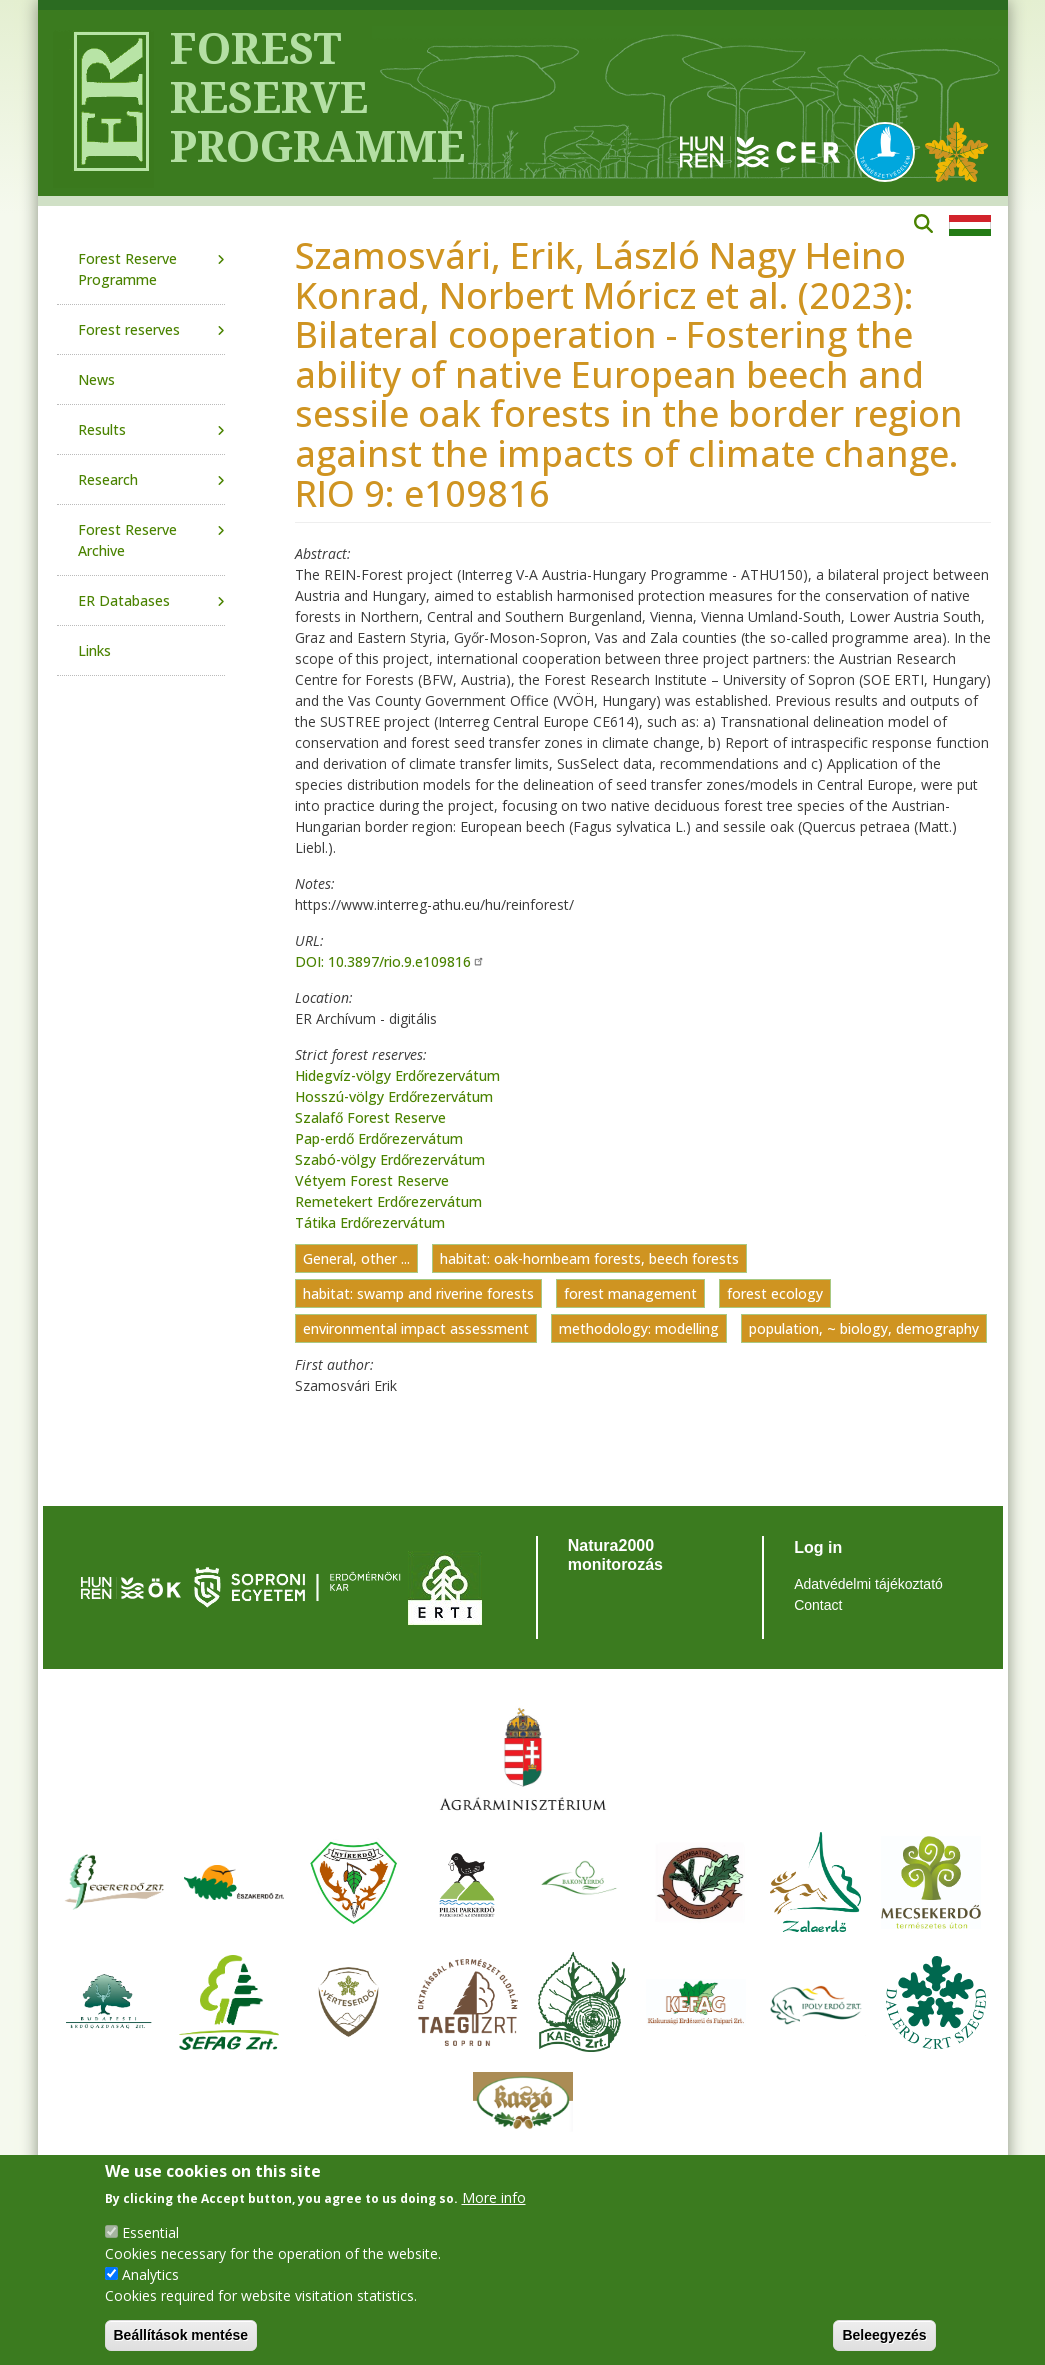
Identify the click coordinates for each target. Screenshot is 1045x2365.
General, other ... (356, 1258)
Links (94, 650)
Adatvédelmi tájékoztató (868, 1584)
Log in (818, 1547)
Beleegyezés (884, 2335)
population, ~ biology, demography (864, 1328)
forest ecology (775, 1293)
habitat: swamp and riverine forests (418, 1293)
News (96, 379)
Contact (818, 1605)
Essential (150, 2232)
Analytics (150, 2274)
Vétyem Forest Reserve (372, 1180)
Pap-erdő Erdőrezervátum (379, 1138)
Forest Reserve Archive (127, 540)
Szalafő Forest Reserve (370, 1117)
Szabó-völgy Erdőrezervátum (390, 1159)
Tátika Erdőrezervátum (370, 1222)
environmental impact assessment (416, 1328)
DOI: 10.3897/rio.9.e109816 (390, 961)
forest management (630, 1293)
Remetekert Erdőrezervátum (388, 1201)
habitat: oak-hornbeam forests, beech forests (589, 1258)
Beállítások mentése (181, 2335)
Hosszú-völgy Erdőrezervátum (394, 1096)
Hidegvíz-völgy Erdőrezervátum (397, 1075)
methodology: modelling (639, 1328)
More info (494, 2197)
